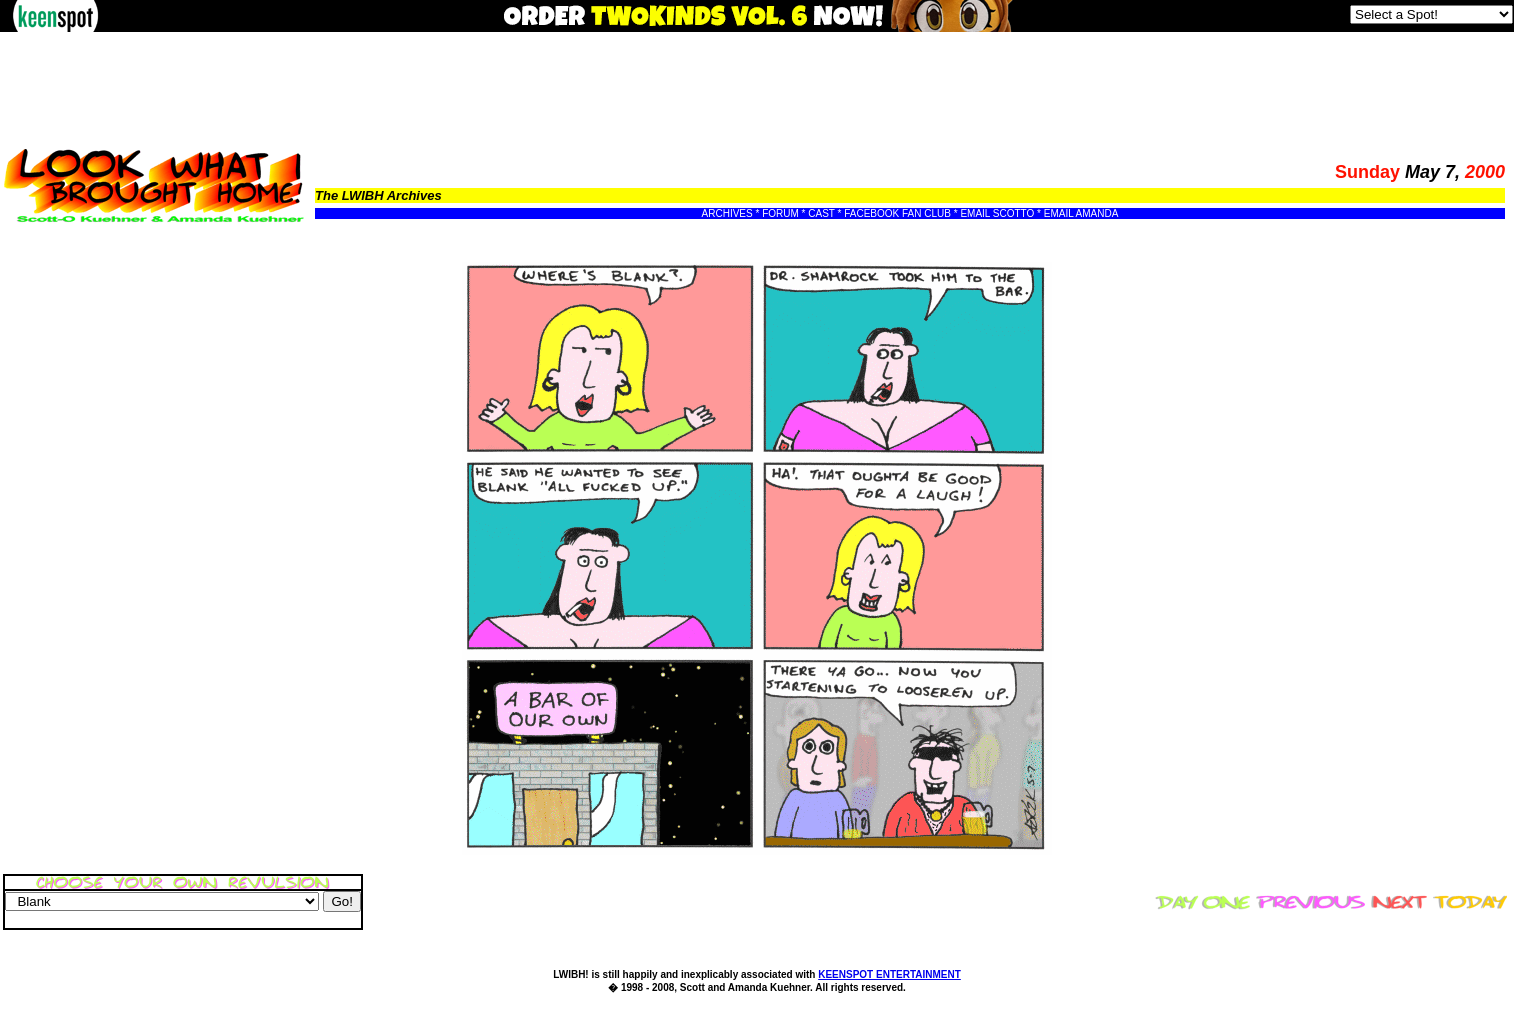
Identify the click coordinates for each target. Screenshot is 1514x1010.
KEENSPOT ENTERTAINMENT (889, 974)
